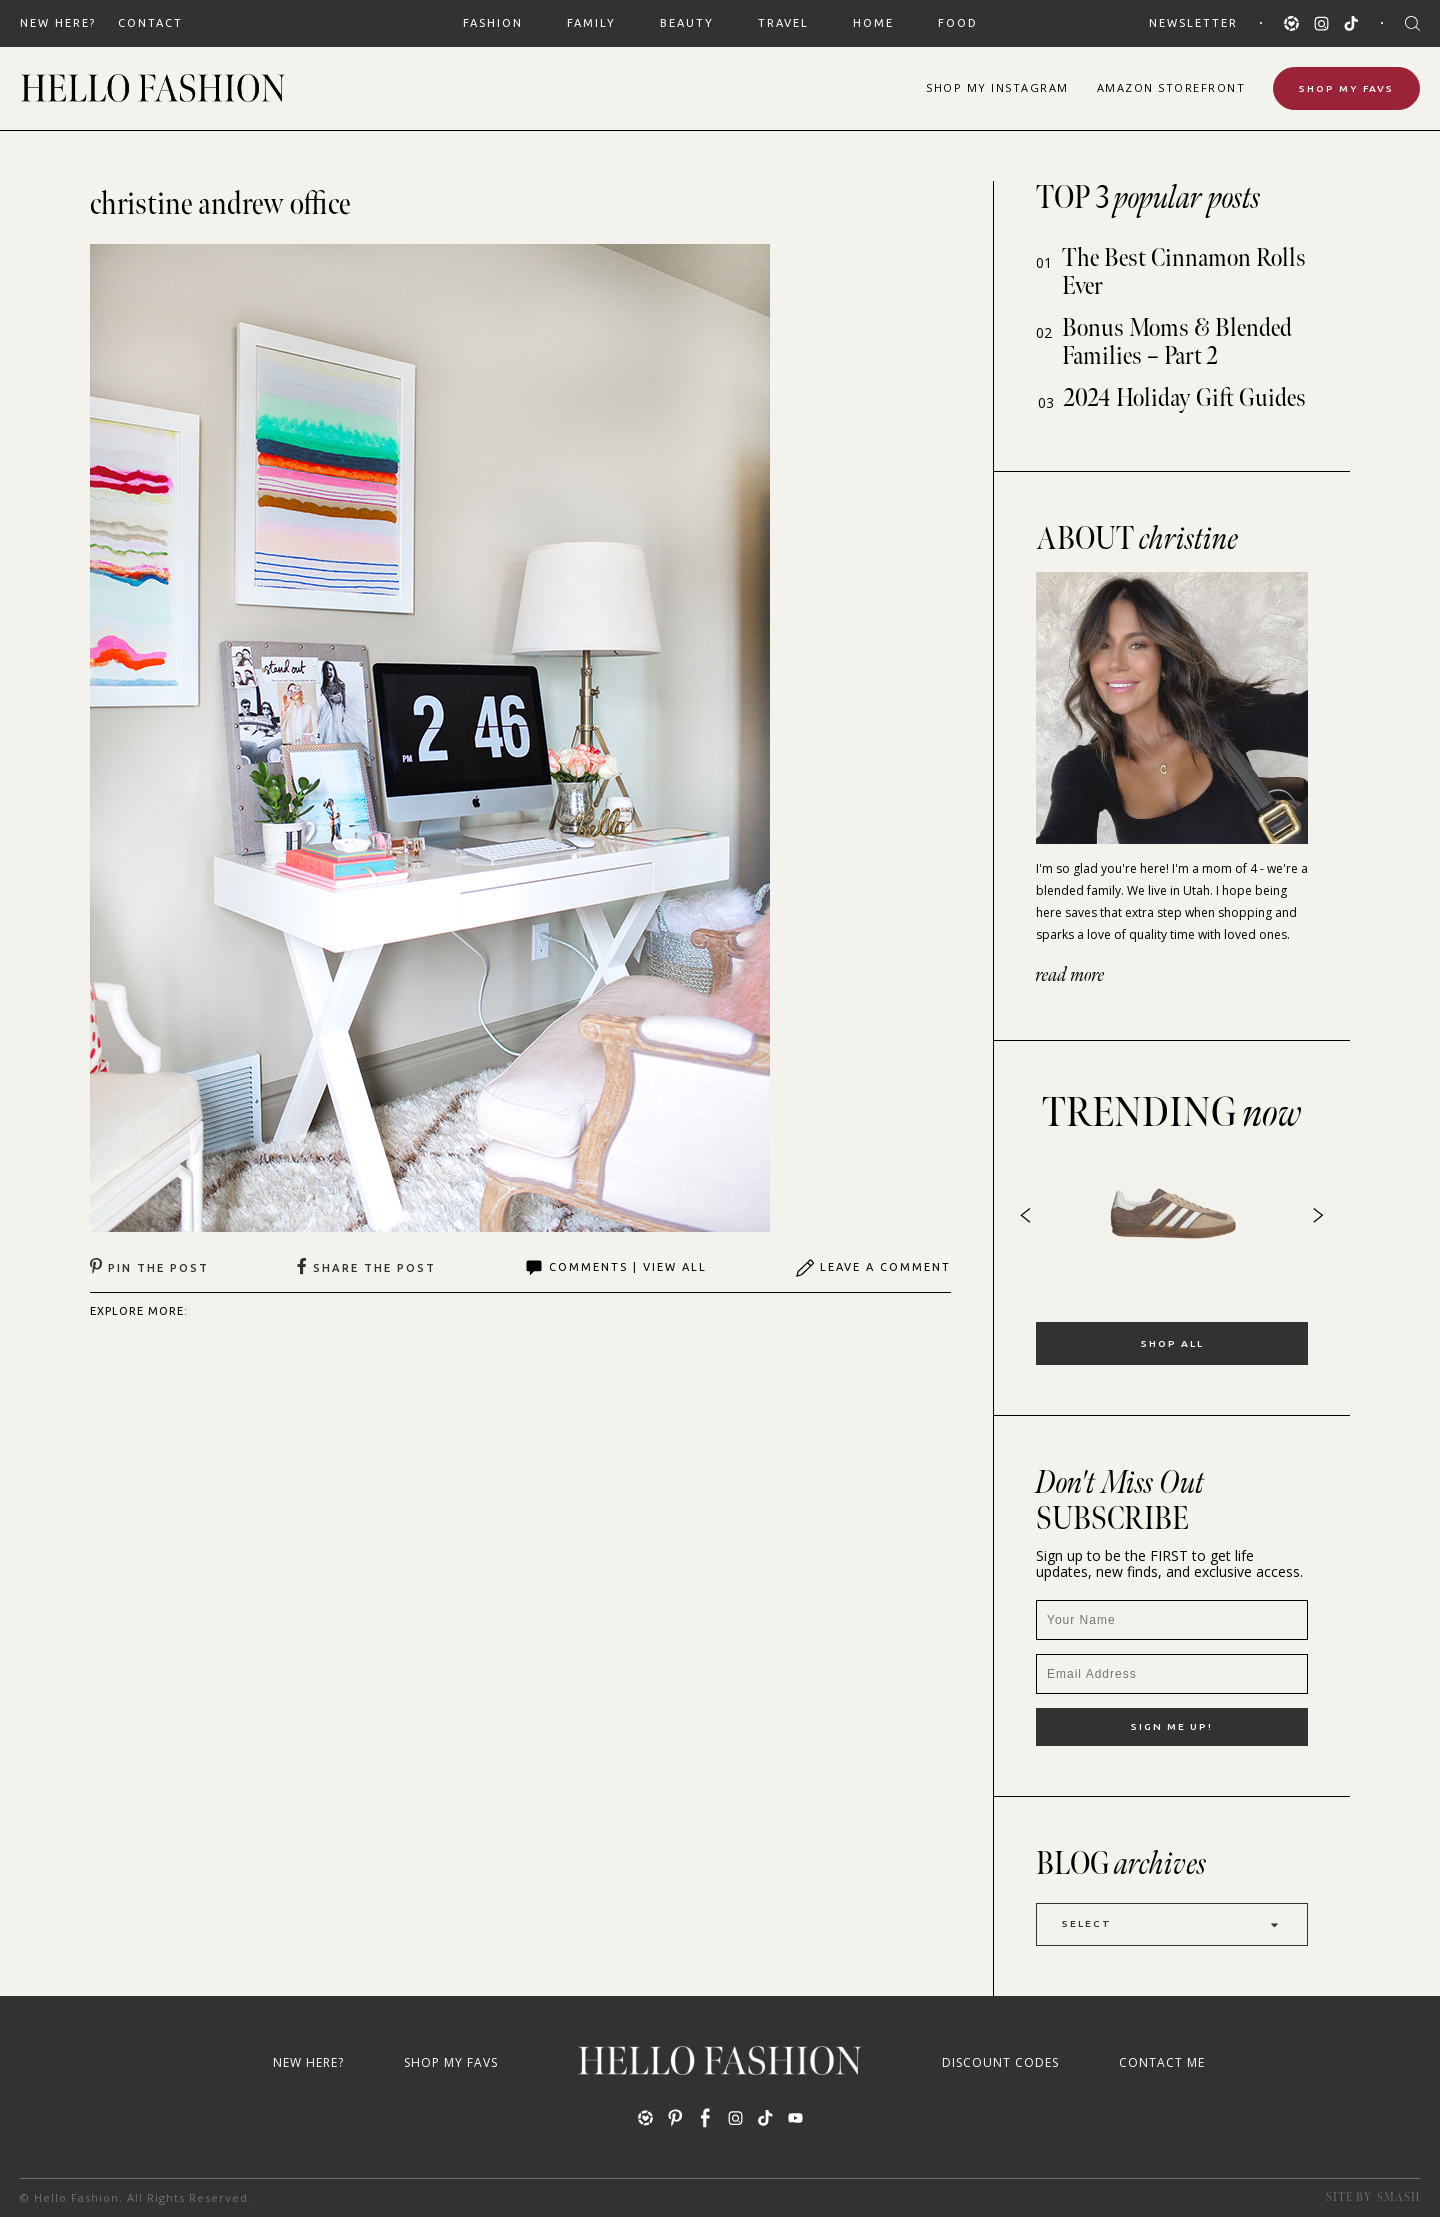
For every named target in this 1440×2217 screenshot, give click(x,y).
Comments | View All (615, 1268)
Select (1172, 1924)
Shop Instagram (997, 87)
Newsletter (1193, 23)
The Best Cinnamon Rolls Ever (1184, 272)
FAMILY (591, 23)
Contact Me (1162, 2062)
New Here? (58, 23)
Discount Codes (1000, 2062)
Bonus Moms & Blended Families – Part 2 (1177, 342)
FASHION (493, 23)
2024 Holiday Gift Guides (1185, 398)
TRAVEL (783, 23)
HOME (873, 23)
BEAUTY (687, 23)
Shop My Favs (1346, 88)
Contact (150, 23)
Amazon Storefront (1171, 87)
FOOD (958, 23)
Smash (1398, 2197)
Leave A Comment (873, 1268)
